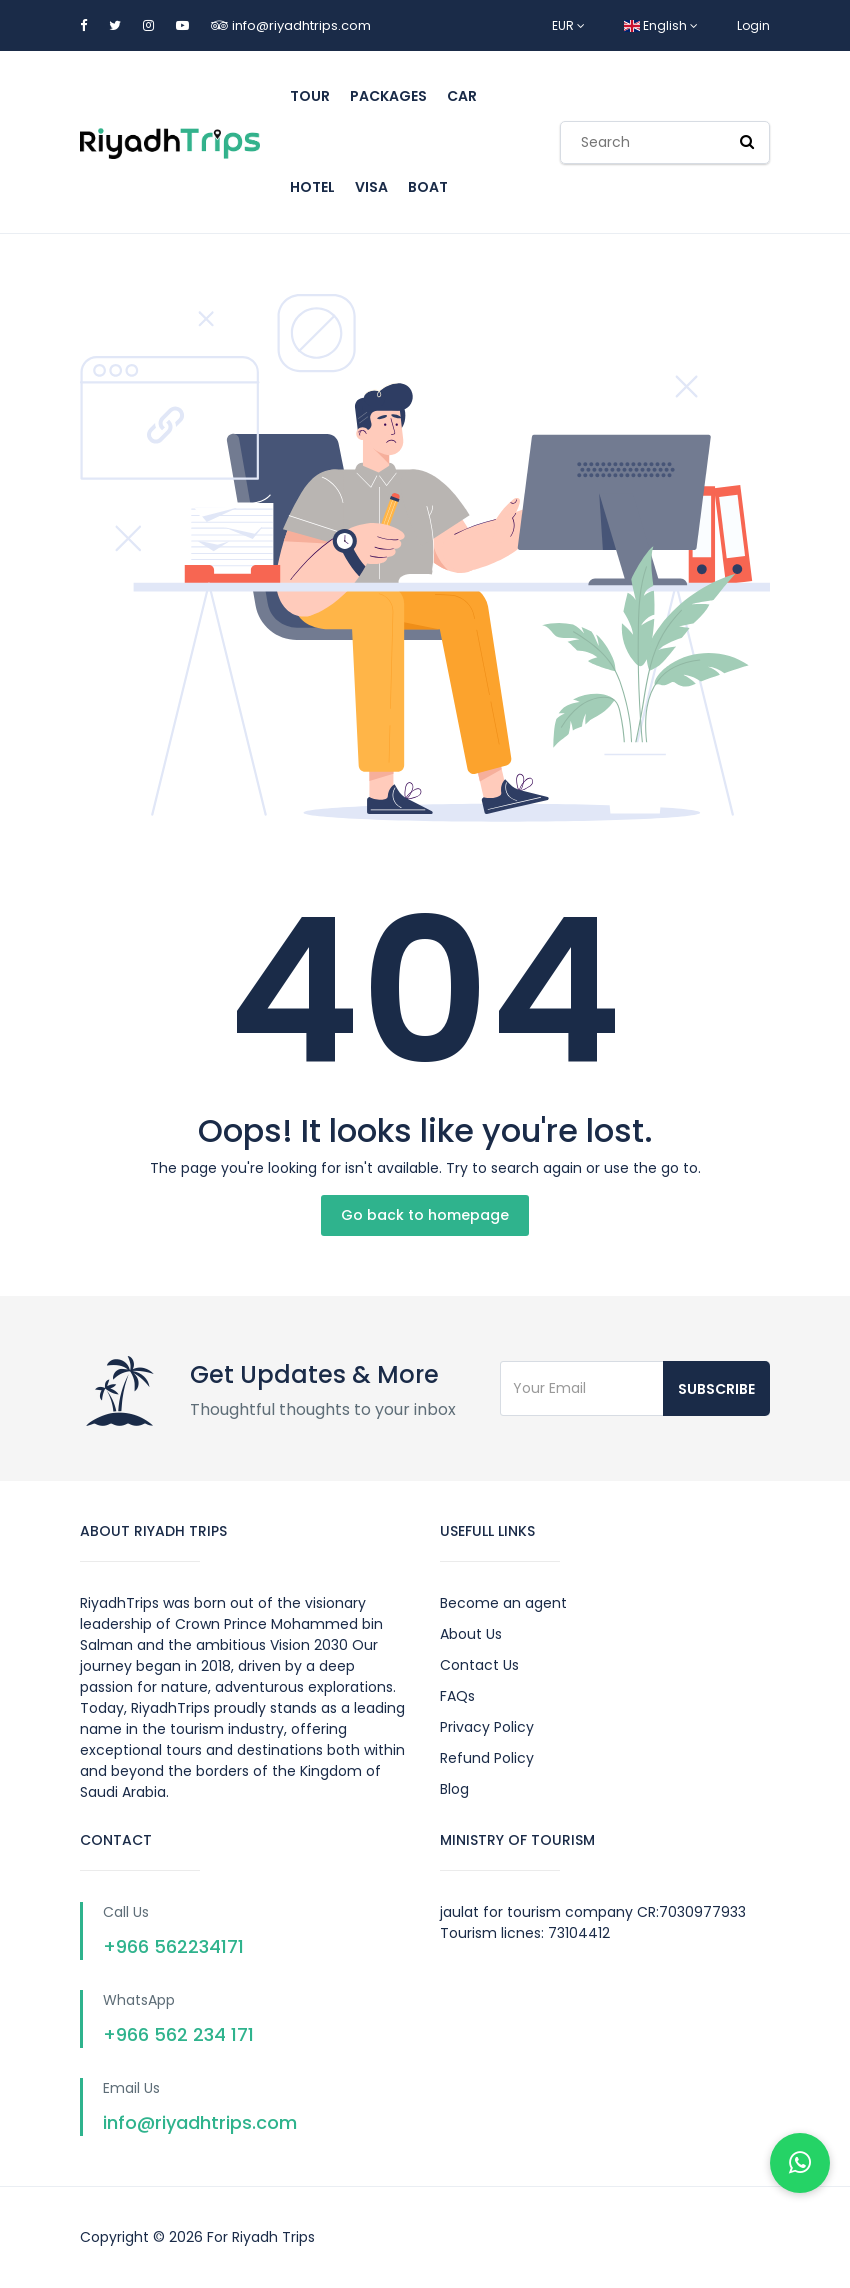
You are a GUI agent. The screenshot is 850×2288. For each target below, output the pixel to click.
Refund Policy (487, 1758)
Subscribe (716, 1389)
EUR (568, 25)
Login (753, 25)
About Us (471, 1634)
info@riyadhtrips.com (301, 25)
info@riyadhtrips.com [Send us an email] (200, 2122)
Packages (388, 96)
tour (310, 96)
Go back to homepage (425, 1215)
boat (428, 187)
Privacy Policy (487, 1727)
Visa (371, 187)
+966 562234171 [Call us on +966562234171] (173, 1946)
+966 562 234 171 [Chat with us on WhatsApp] (178, 2034)
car (462, 96)
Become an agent (503, 1603)
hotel (312, 187)
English (661, 25)
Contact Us (479, 1665)
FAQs (457, 1696)
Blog (454, 1789)
